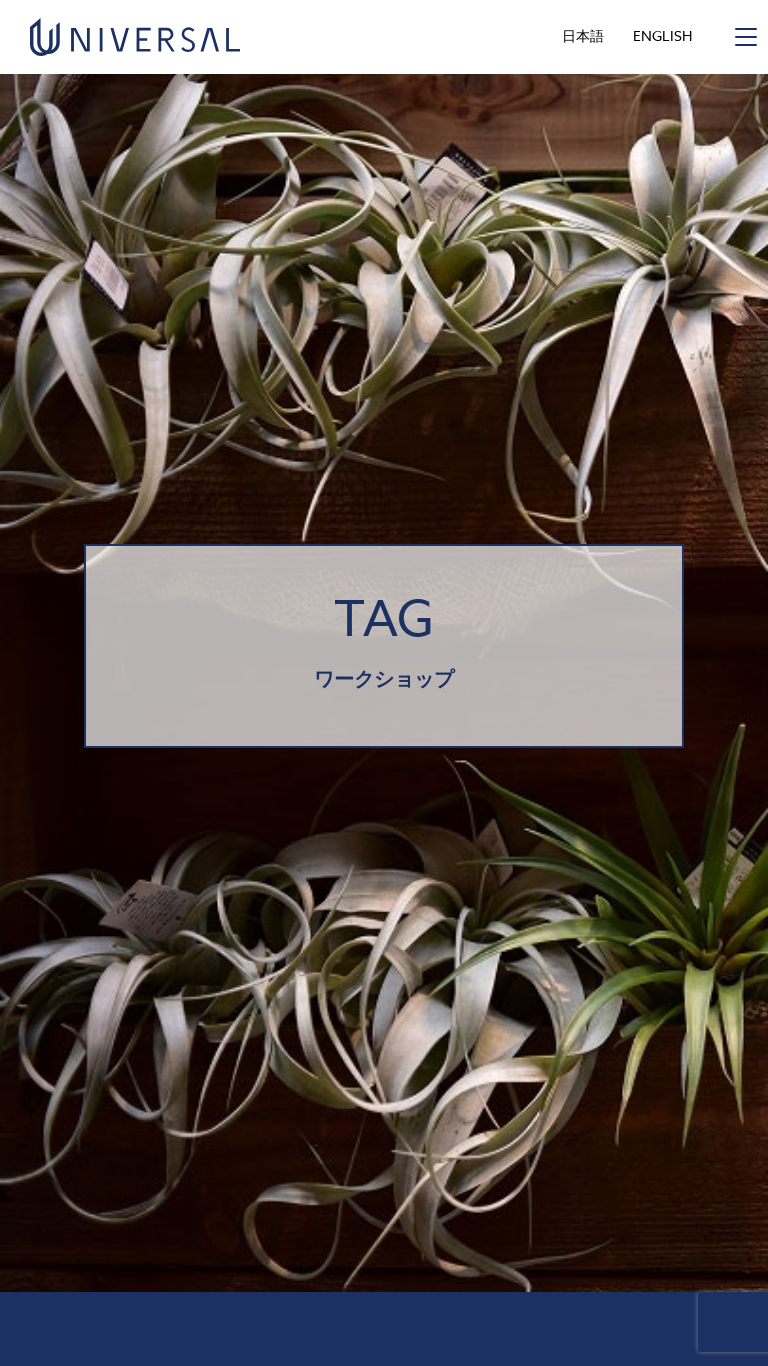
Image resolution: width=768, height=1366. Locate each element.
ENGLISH (662, 35)
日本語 (583, 35)
